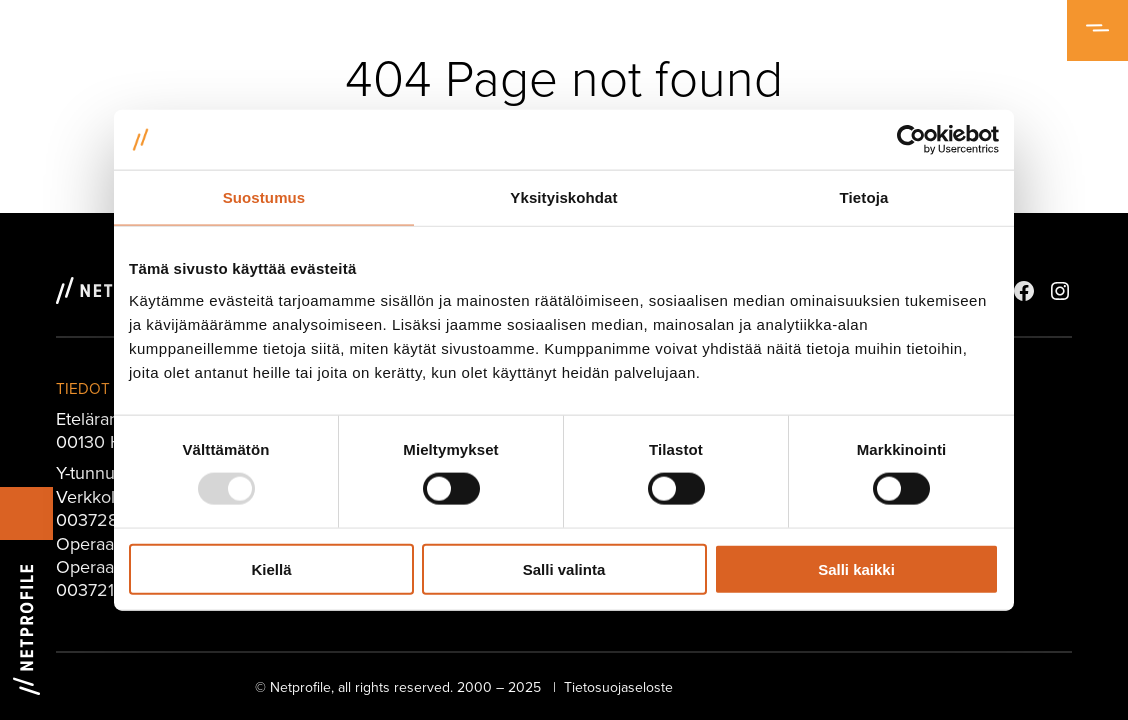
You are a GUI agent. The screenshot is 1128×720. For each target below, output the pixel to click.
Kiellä (271, 568)
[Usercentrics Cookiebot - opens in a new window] (911, 140)
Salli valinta (564, 568)
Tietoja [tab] (864, 197)
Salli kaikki (856, 568)
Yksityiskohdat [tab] (563, 197)
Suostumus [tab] (264, 197)
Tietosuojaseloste (618, 687)
